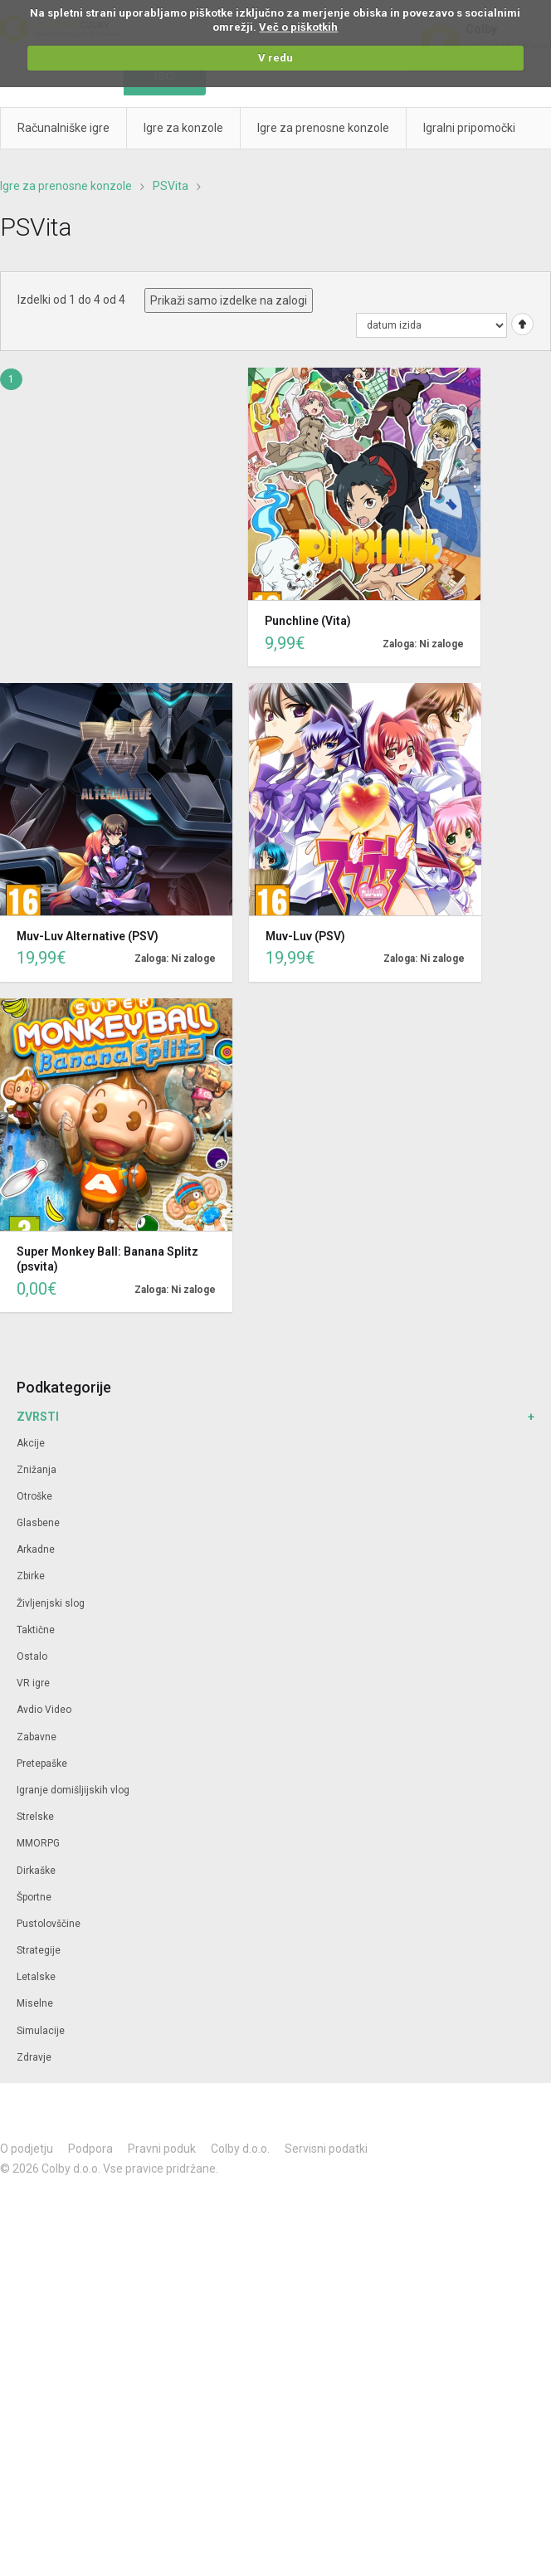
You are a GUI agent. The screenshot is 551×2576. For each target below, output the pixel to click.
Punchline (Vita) (308, 620)
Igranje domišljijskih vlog (73, 1790)
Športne (34, 1897)
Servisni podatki (326, 2148)
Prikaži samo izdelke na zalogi (228, 300)
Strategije (39, 1950)
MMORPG (38, 1843)
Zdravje (34, 2057)
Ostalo (32, 1656)
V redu (275, 57)
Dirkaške (36, 1870)
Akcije (31, 1443)
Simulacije (41, 2031)
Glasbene (38, 1523)
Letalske (36, 1977)
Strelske (35, 1816)
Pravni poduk (162, 2148)
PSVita (170, 186)
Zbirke (31, 1576)
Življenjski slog (51, 1603)
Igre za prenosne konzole (66, 186)
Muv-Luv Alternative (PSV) (87, 936)
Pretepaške (42, 1763)
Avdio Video (44, 1709)
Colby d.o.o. (240, 2148)
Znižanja (36, 1470)
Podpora (90, 2148)
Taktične (36, 1630)
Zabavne (36, 1737)
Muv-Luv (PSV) (305, 936)
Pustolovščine (48, 1924)
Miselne (35, 2003)
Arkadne (36, 1549)
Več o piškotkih (298, 27)
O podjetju (26, 2148)
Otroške (34, 1496)
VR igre (33, 1683)
